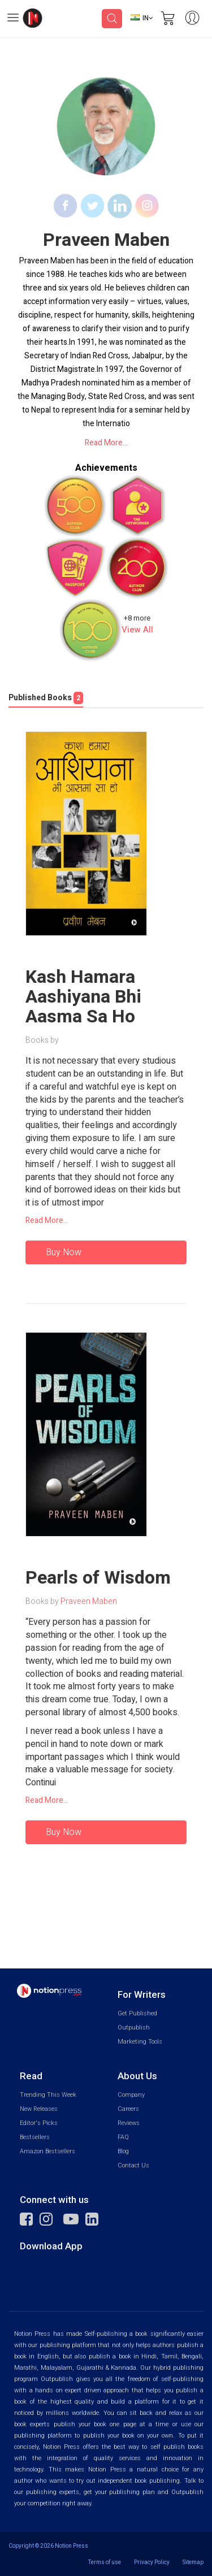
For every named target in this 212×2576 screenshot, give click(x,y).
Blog (123, 2151)
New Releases (39, 2109)
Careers (128, 2109)
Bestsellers (35, 2137)
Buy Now (63, 1252)
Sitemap (193, 2562)
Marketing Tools (140, 2041)
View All (137, 630)
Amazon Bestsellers (47, 2151)
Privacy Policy (152, 2562)
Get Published (137, 2013)
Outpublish (134, 2027)
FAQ (123, 2137)
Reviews (129, 2123)
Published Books (45, 698)
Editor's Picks (39, 2123)
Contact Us (133, 2165)
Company (131, 2094)
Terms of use (104, 2562)
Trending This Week (48, 2094)
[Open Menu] (13, 19)
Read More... (106, 443)
